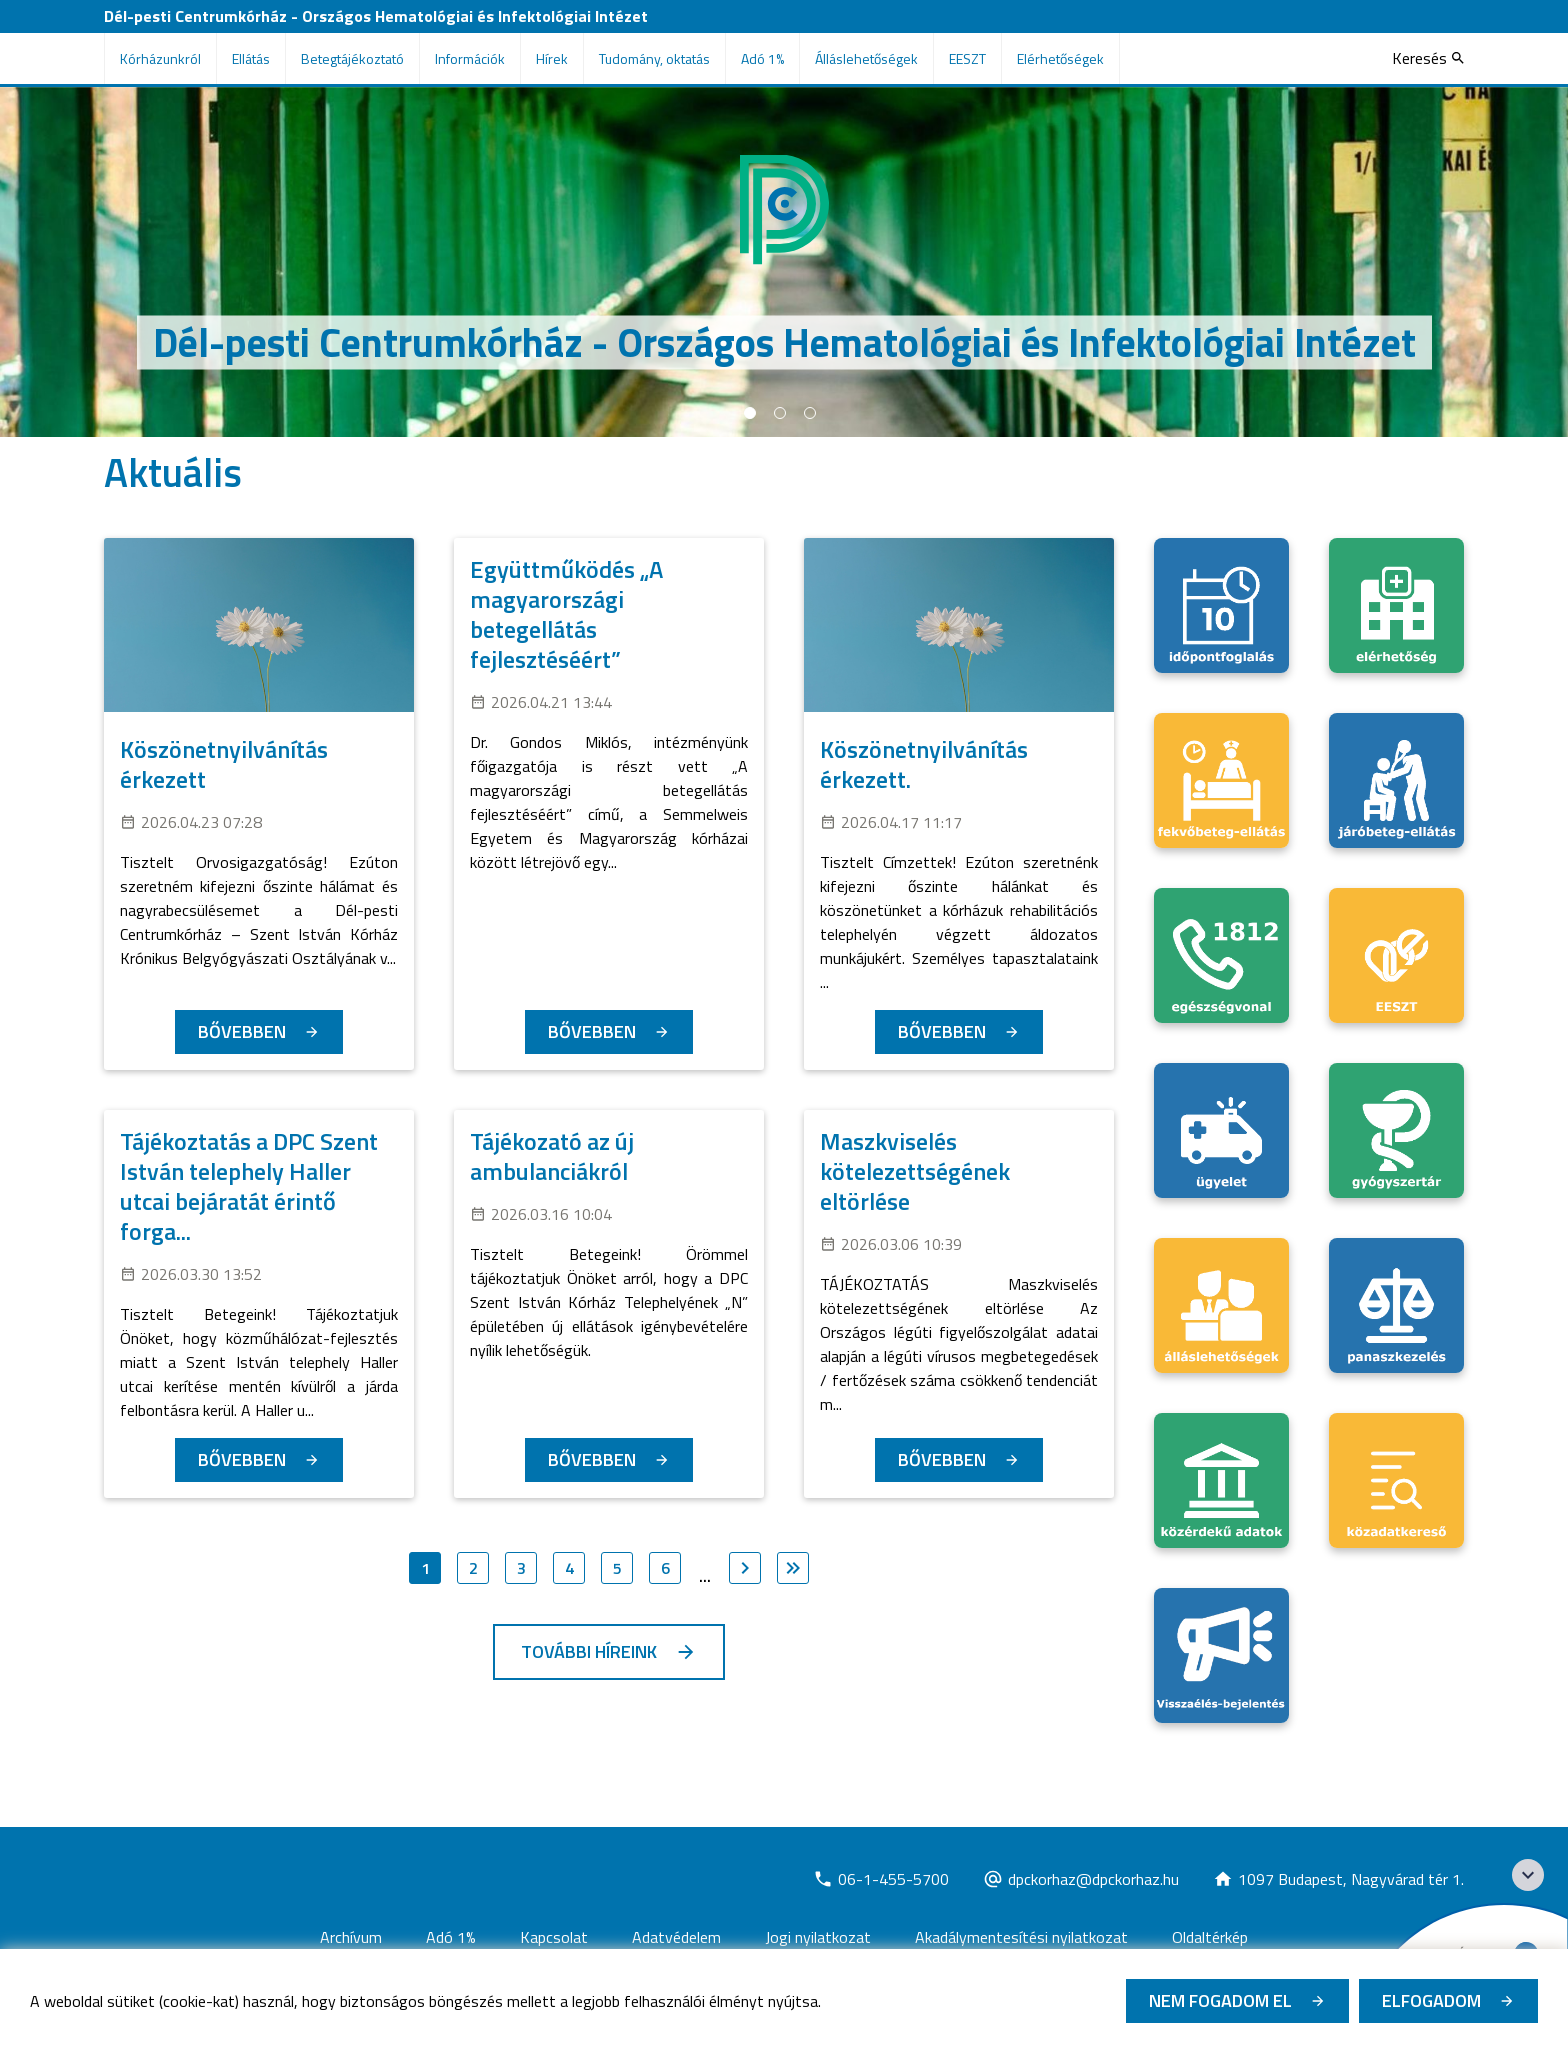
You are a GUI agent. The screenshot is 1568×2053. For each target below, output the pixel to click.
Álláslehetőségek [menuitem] (866, 58)
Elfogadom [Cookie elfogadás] (1431, 2000)
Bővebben (242, 1031)
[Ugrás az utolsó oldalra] (793, 1568)
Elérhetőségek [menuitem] (1060, 58)
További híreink (589, 1651)
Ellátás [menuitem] (251, 58)
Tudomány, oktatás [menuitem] (654, 58)
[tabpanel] (784, 262)
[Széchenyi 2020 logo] (1528, 1875)
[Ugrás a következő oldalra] (745, 1568)
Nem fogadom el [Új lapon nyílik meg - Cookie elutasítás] (1220, 2000)
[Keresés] (1428, 58)
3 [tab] (810, 413)
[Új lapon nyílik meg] (881, 1879)
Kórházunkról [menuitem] (160, 58)
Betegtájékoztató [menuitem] (352, 58)
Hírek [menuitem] (552, 58)
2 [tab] (780, 413)
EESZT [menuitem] (967, 58)
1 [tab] (750, 413)
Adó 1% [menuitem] (762, 58)
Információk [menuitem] (470, 58)
